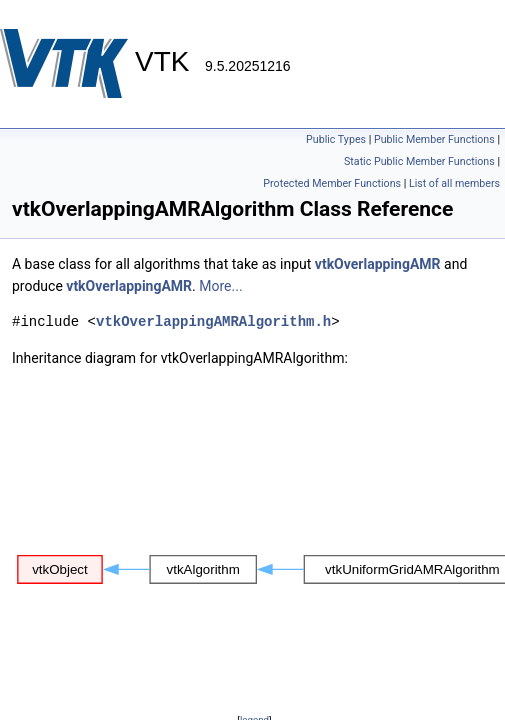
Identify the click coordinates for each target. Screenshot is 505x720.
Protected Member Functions (332, 183)
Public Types (336, 139)
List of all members (454, 183)
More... (220, 286)
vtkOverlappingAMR (378, 264)
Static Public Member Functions (419, 161)
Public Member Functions (434, 139)
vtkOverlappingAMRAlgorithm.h (213, 321)
